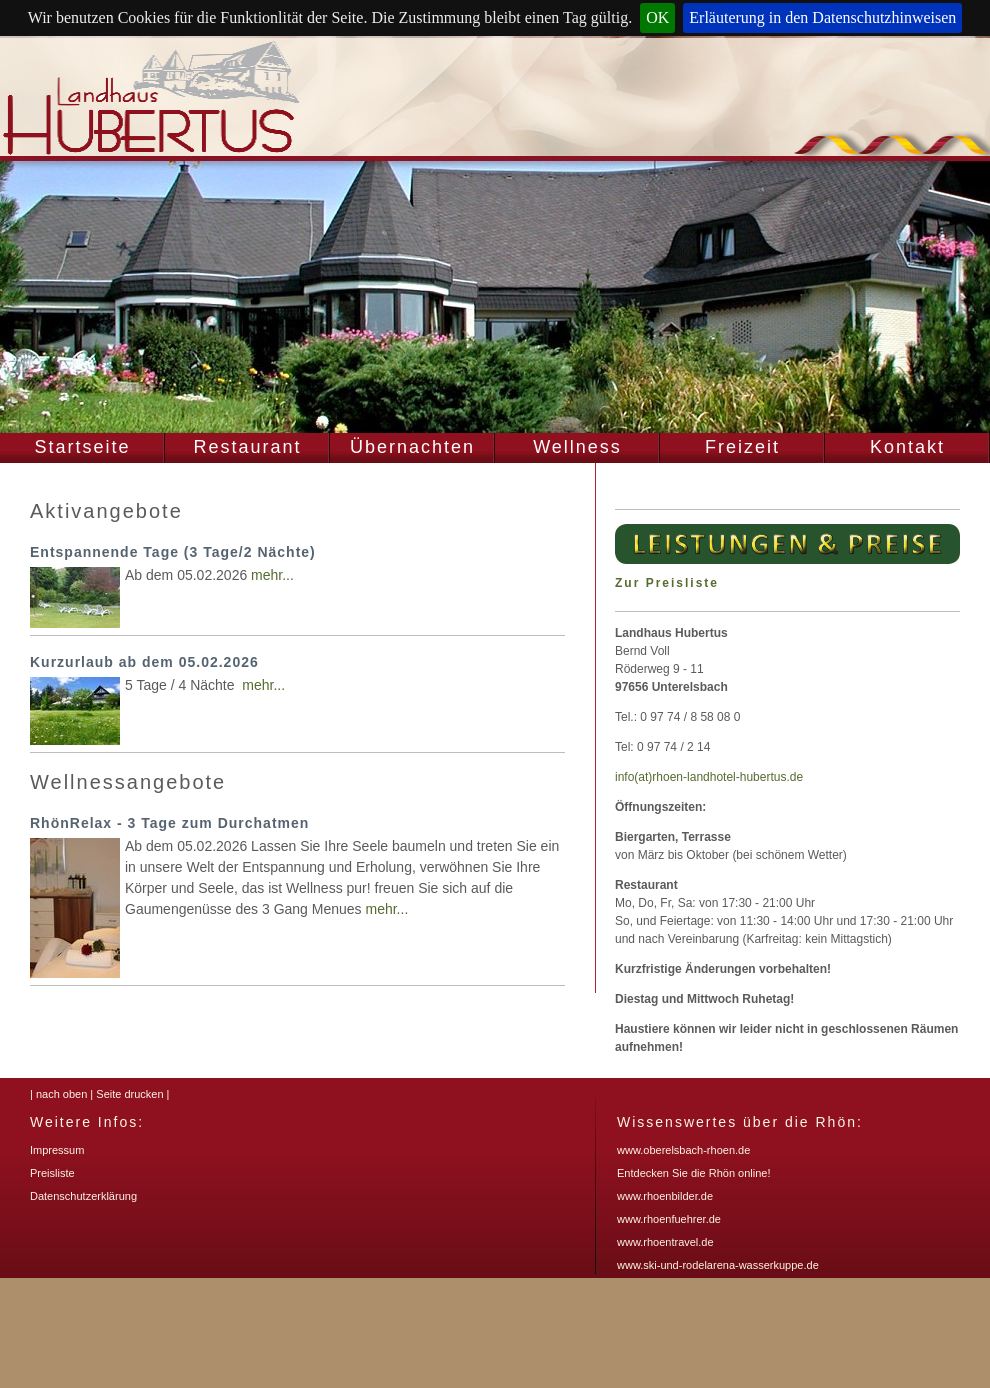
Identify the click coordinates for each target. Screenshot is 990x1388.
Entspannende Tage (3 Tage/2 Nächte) (173, 552)
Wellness (577, 447)
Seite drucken (129, 1094)
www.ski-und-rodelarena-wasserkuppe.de (718, 1265)
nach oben (61, 1094)
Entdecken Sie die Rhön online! (694, 1173)
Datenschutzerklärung (83, 1196)
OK (657, 17)
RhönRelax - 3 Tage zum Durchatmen (169, 823)
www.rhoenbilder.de (665, 1196)
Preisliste (52, 1173)
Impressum (57, 1150)
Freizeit (742, 447)
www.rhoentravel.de (665, 1242)
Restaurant (247, 447)
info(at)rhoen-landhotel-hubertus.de (709, 777)
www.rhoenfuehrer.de (669, 1219)
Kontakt (907, 447)
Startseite (82, 447)
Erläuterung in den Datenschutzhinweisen (822, 17)
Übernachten (412, 447)
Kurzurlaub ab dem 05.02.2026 (144, 662)
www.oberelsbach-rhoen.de (683, 1150)
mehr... (272, 575)
